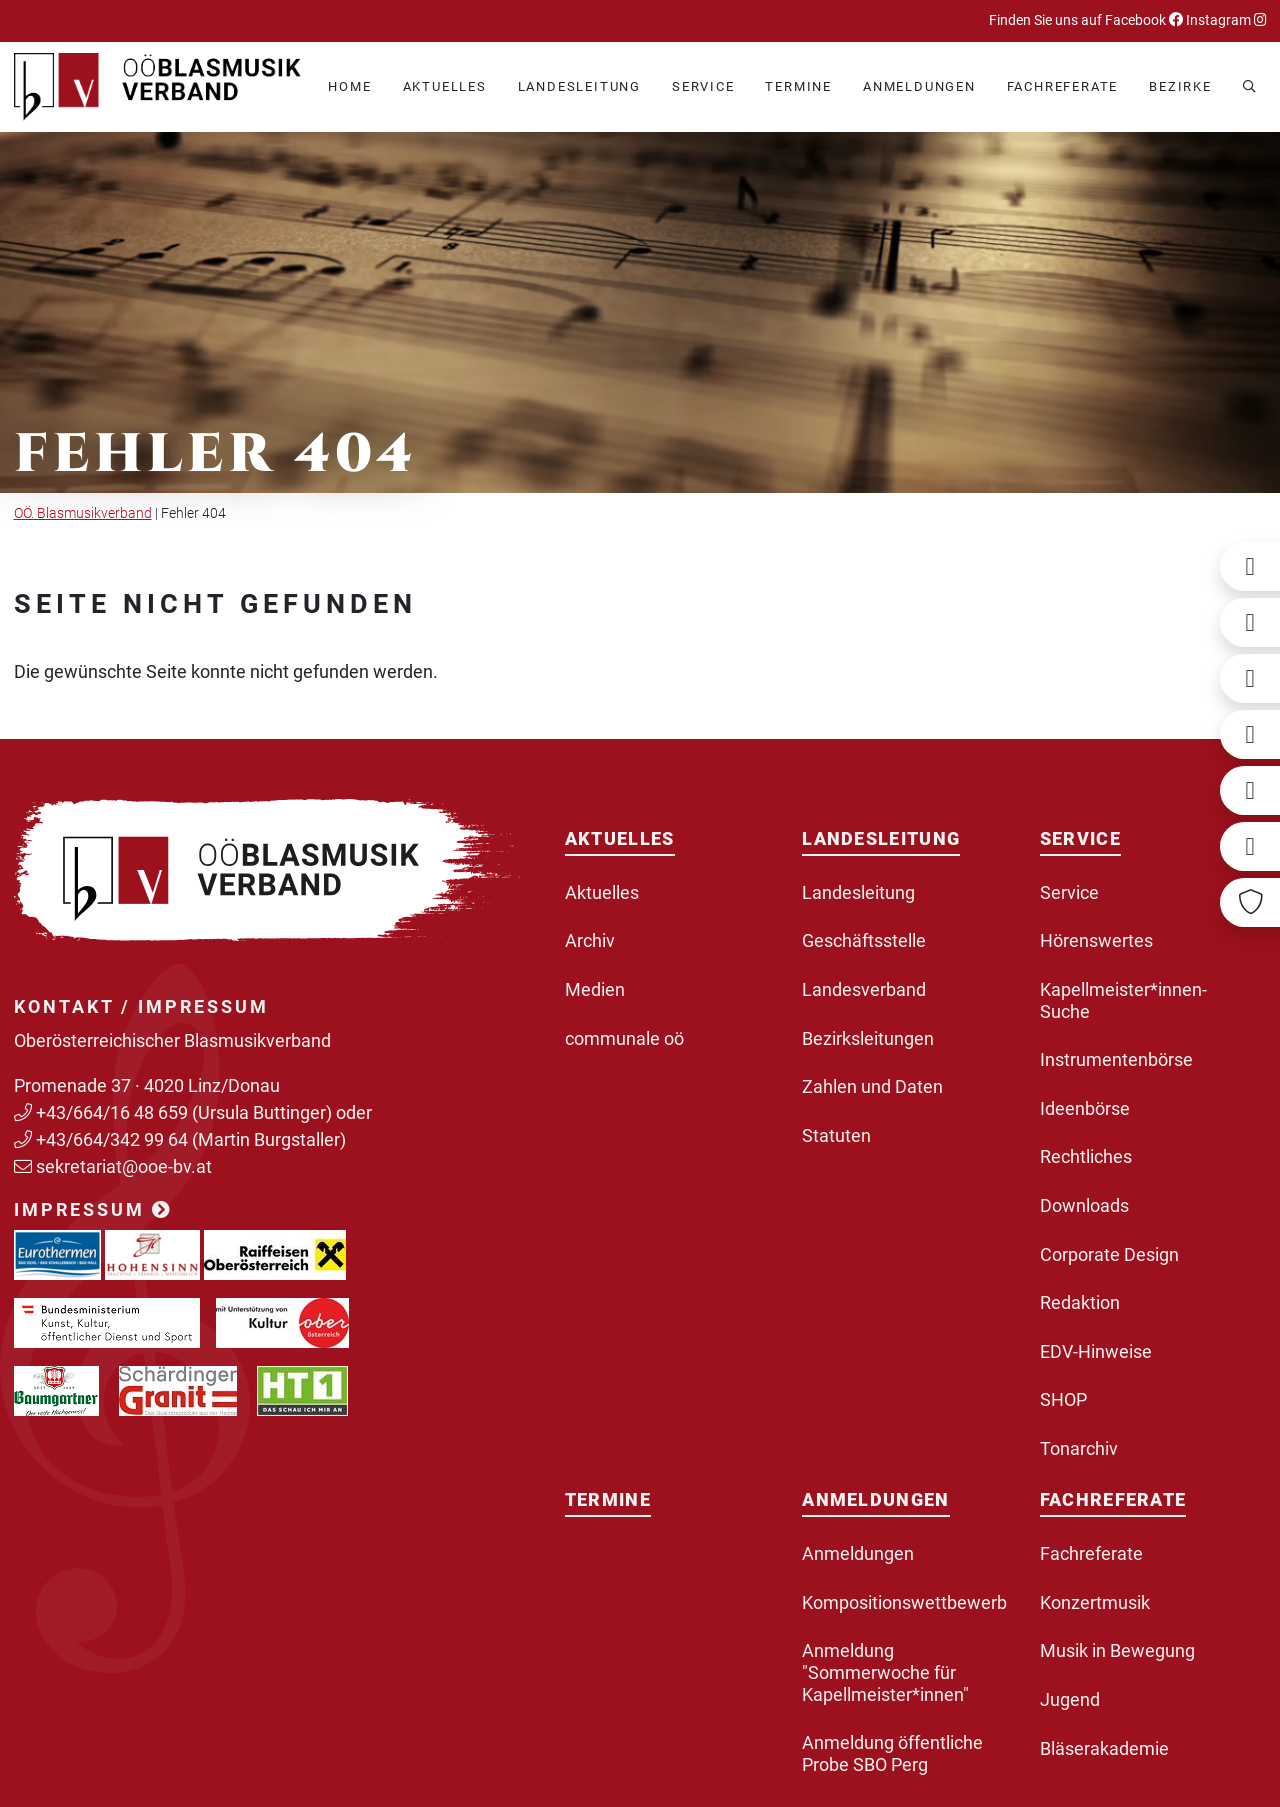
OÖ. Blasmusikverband (83, 513)
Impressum (93, 1209)
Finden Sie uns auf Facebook (1086, 20)
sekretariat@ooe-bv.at (126, 1166)
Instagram (1225, 20)
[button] (445, 87)
